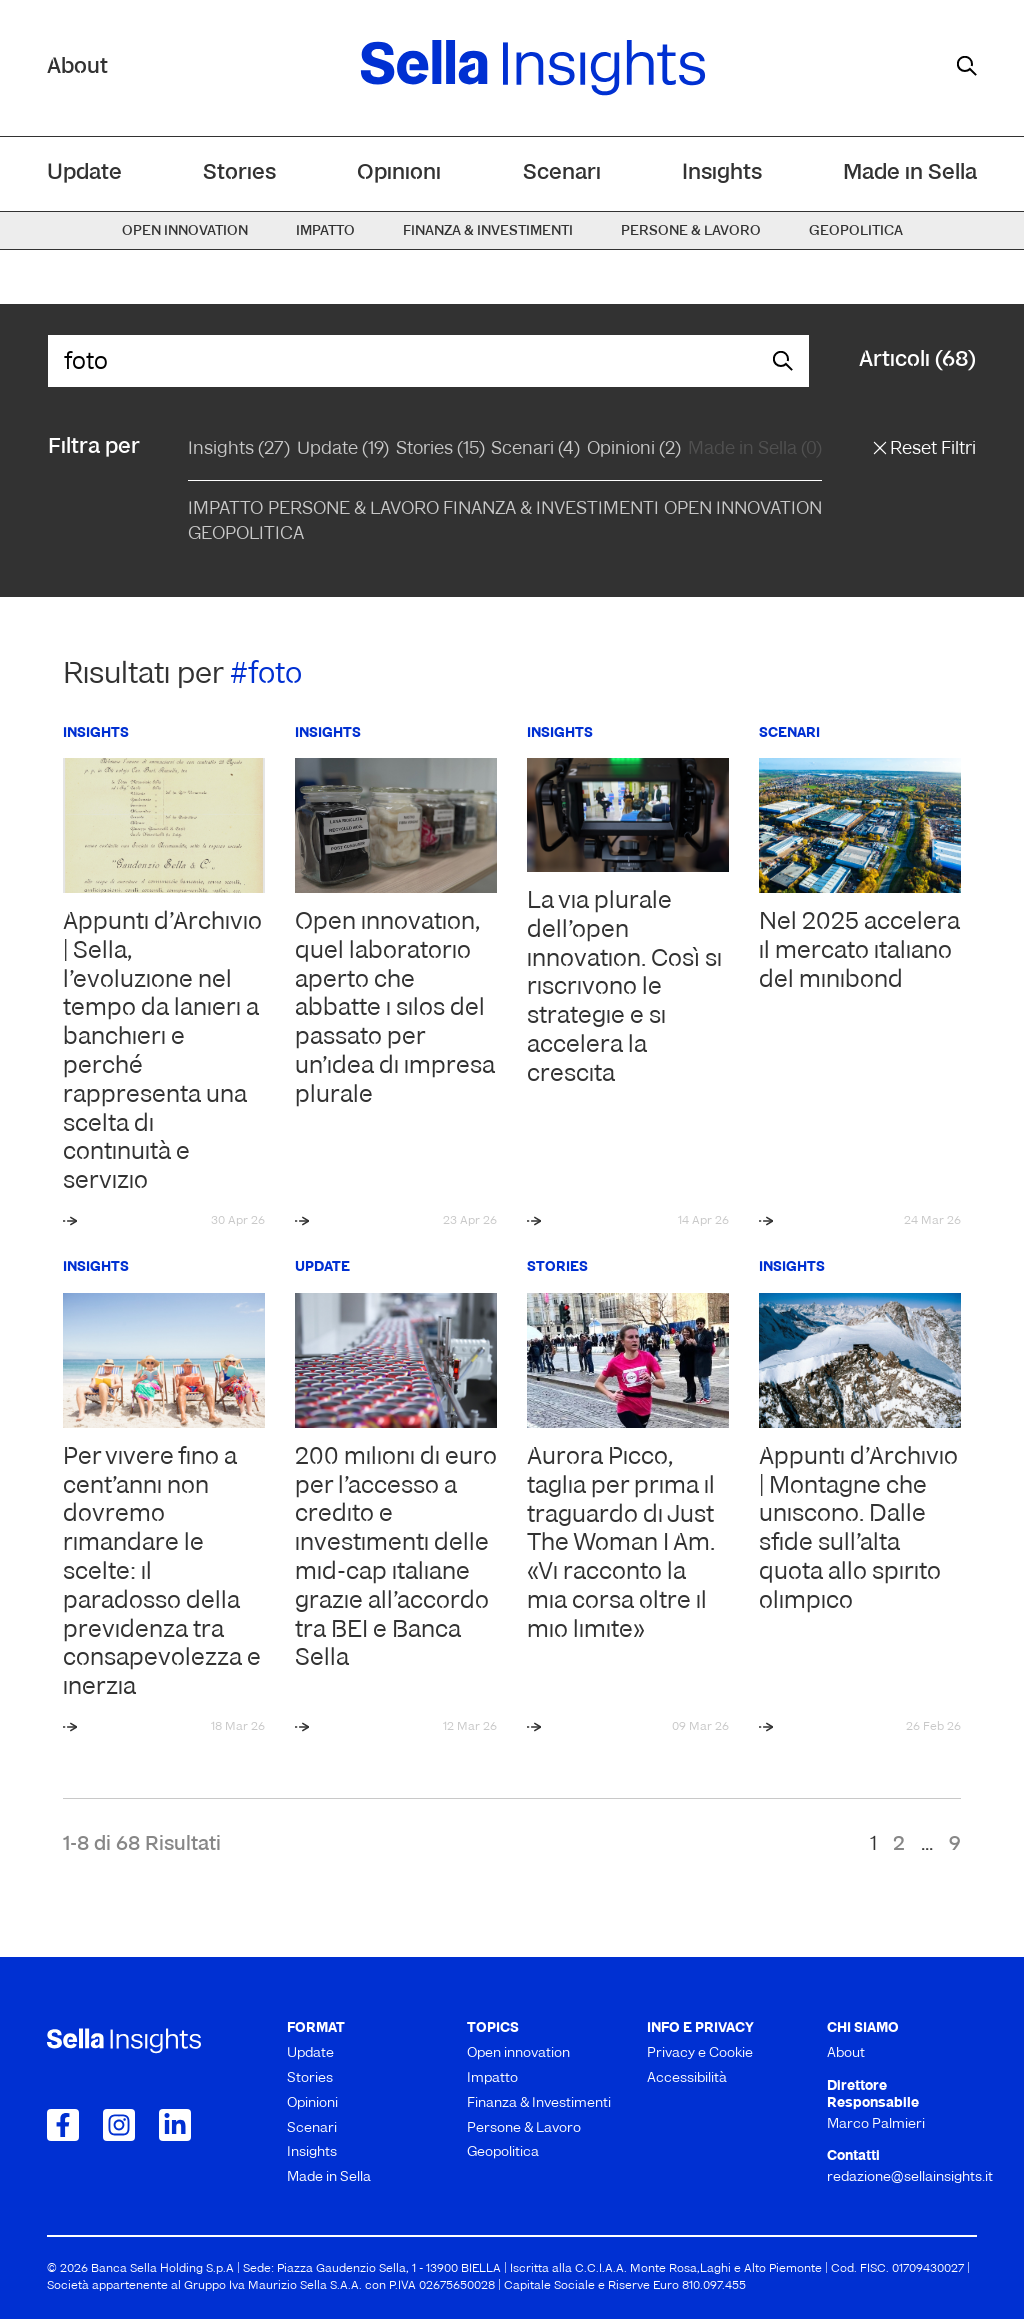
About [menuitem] (846, 2053)
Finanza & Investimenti (551, 509)
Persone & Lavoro (353, 509)
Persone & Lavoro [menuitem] (691, 231)
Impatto (225, 509)
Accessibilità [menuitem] (687, 2078)
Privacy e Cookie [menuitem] (700, 2053)
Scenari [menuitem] (562, 173)
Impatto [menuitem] (325, 231)
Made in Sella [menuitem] (910, 173)
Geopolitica (246, 534)
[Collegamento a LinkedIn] (175, 2125)
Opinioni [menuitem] (399, 173)
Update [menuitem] (84, 173)
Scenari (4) (535, 449)
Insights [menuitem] (722, 173)
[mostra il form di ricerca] (967, 66)
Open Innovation (743, 509)
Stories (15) (440, 449)
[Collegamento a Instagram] (119, 2125)
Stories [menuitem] (239, 173)
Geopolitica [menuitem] (856, 231)
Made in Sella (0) (755, 449)
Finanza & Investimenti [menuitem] (488, 231)
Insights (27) (239, 449)
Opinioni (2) (634, 449)
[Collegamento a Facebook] (63, 2125)
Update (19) (343, 449)
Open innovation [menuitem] (185, 231)
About (77, 67)
